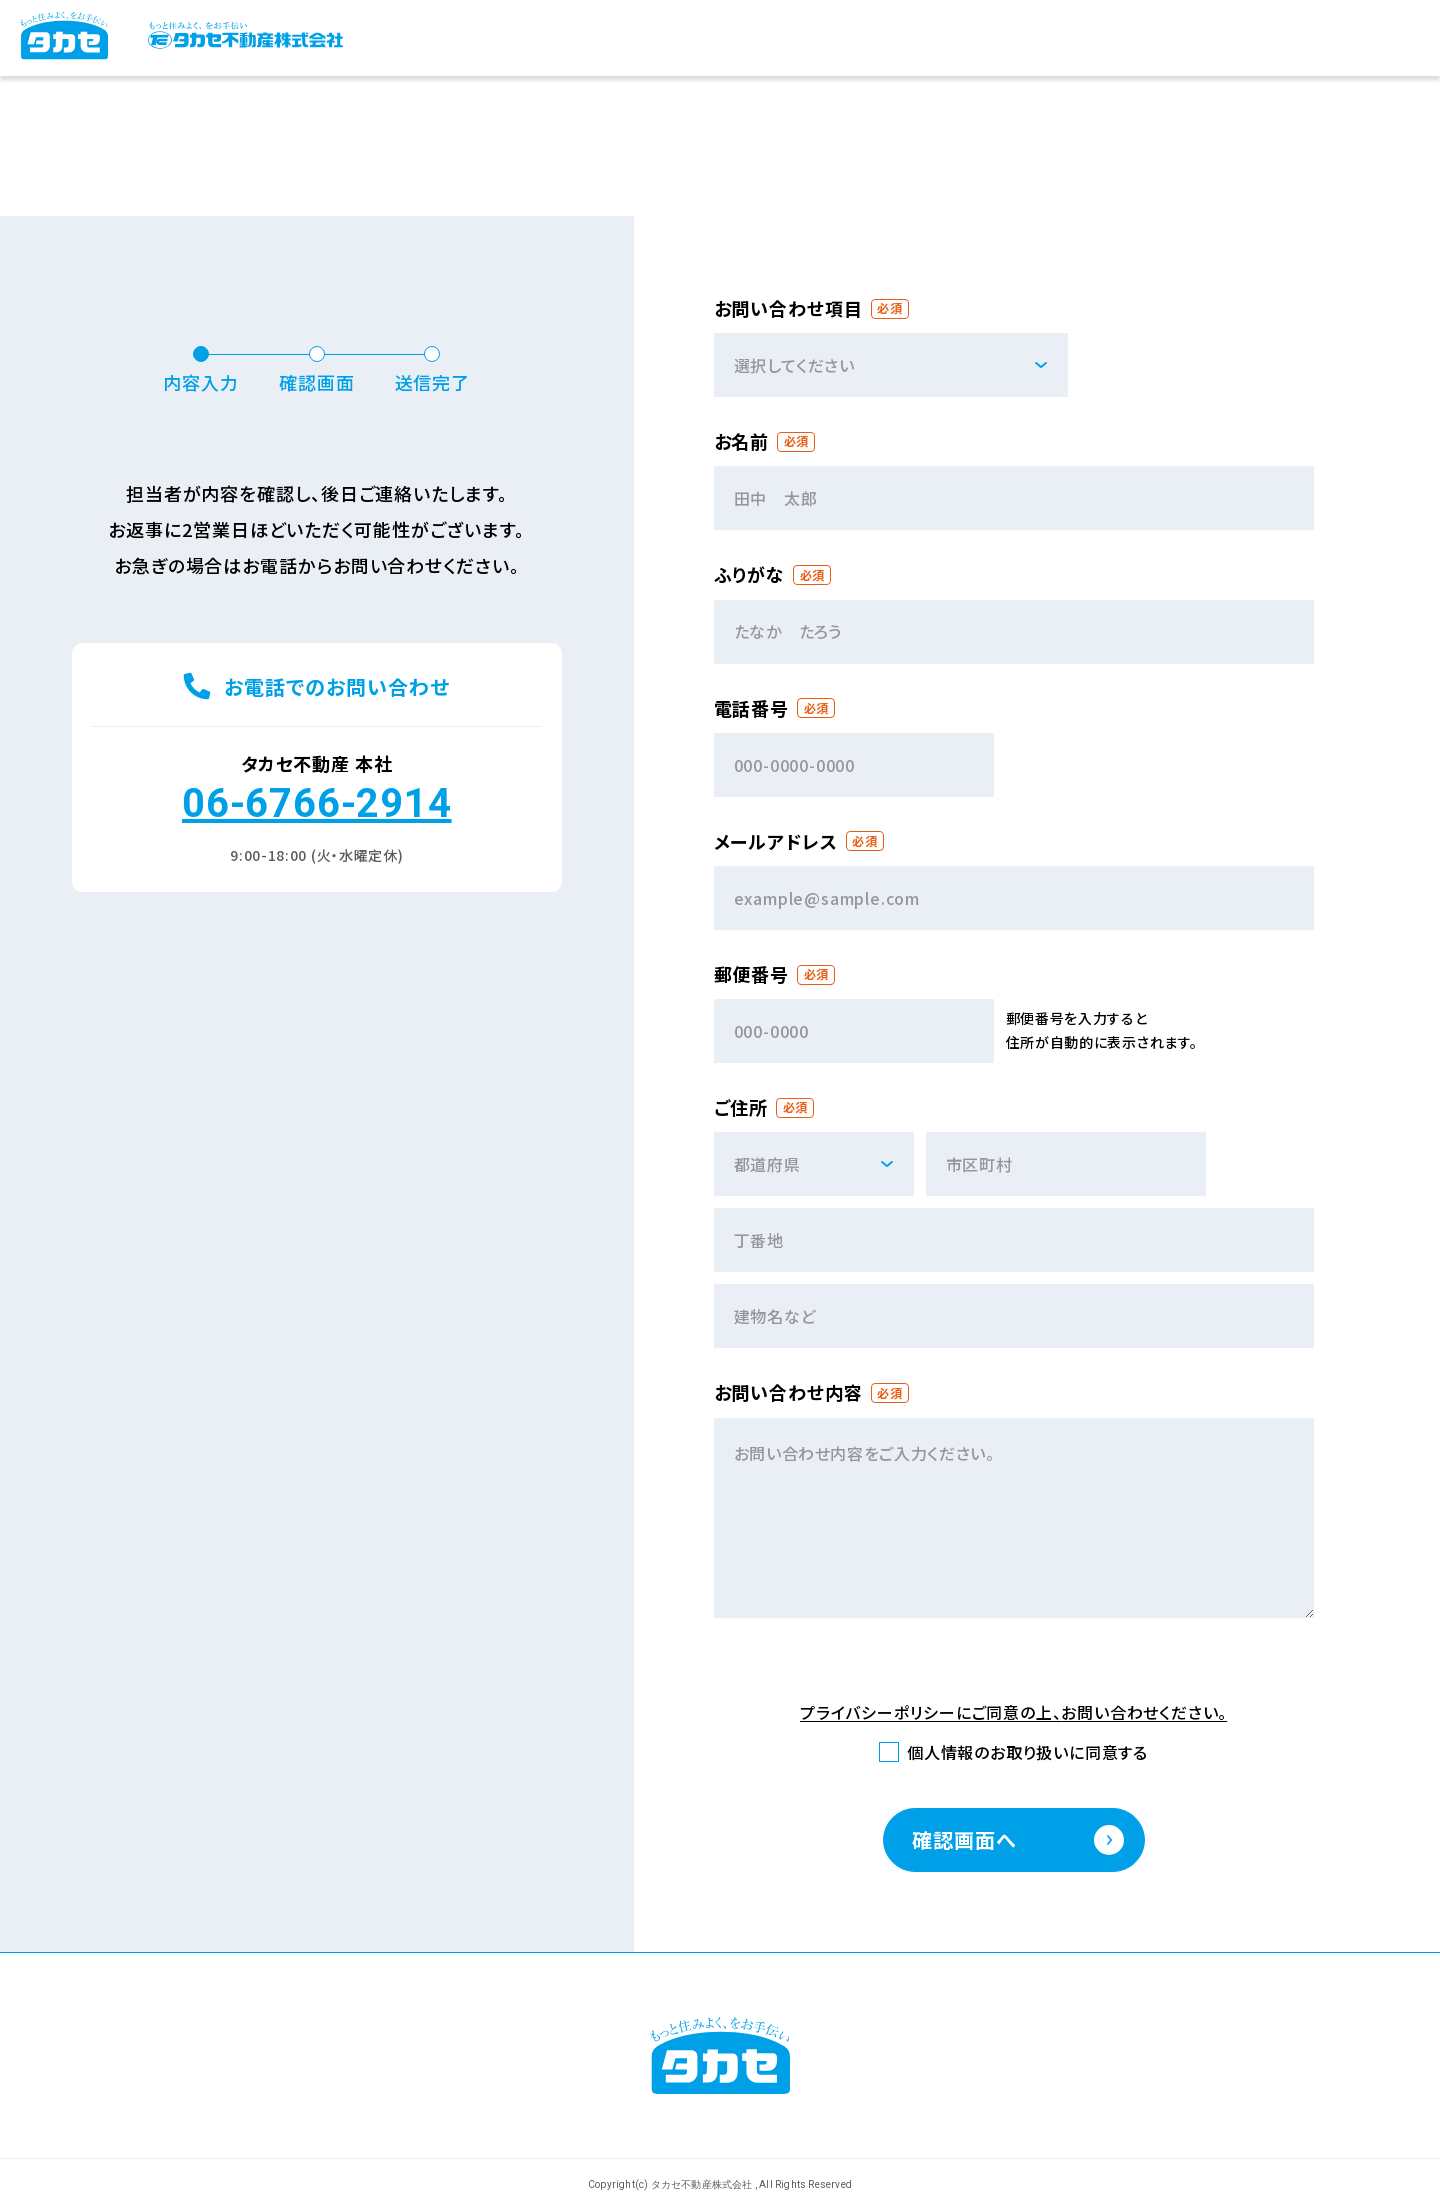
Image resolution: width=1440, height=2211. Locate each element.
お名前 (742, 441)
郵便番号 (752, 974)
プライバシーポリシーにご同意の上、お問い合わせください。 (1013, 1713)
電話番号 (752, 708)
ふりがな (750, 574)
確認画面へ (964, 1839)
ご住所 (741, 1107)
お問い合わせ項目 (788, 308)
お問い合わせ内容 (788, 1392)
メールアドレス (776, 841)
